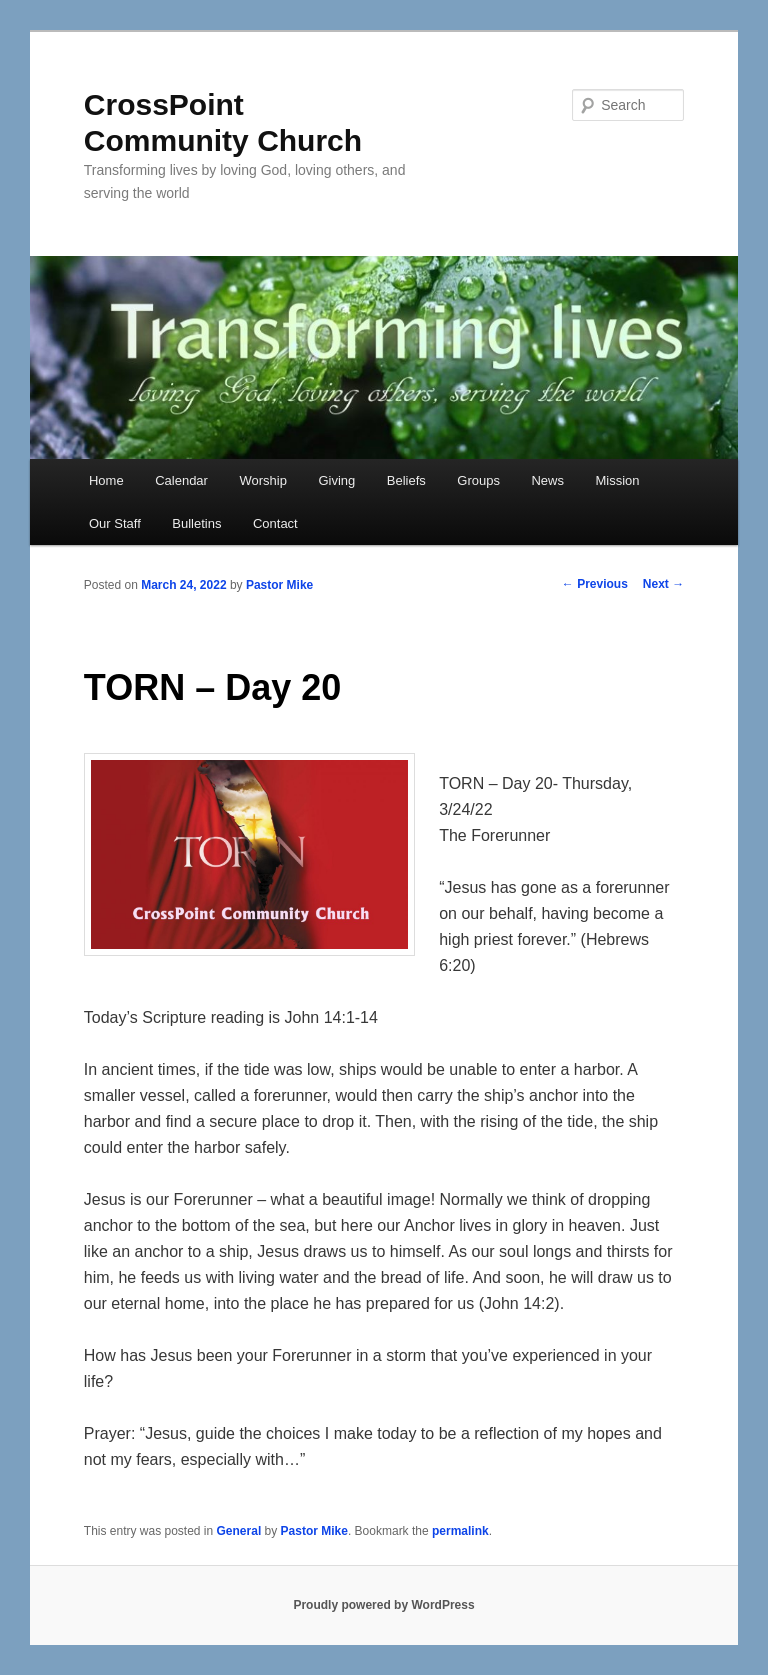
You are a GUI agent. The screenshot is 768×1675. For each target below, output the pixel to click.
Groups (478, 480)
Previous (595, 584)
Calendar (181, 480)
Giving (336, 480)
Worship (262, 480)
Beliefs (406, 480)
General (239, 1531)
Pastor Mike (279, 585)
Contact (275, 523)
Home (106, 480)
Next (663, 584)
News (547, 480)
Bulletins (196, 523)
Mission (617, 480)
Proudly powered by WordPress (383, 1605)
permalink (460, 1531)
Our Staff (115, 523)
